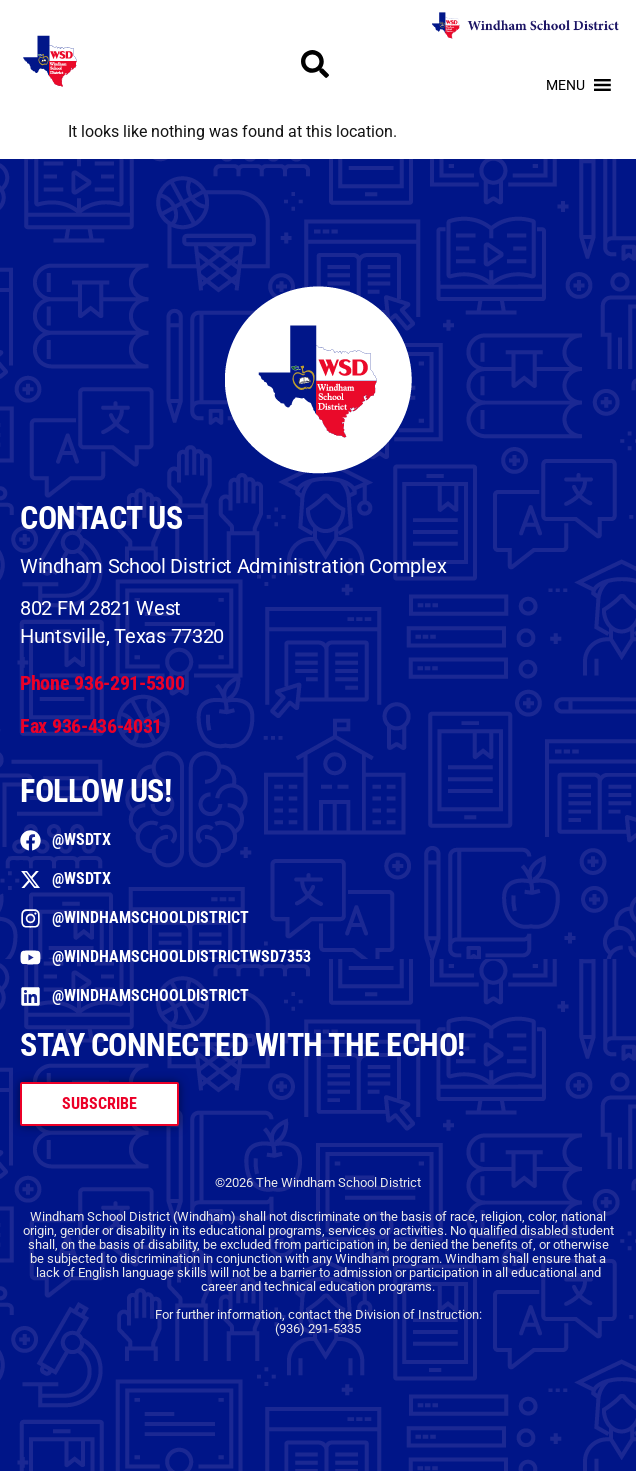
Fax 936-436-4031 (91, 726)
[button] (565, 85)
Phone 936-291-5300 (102, 683)
